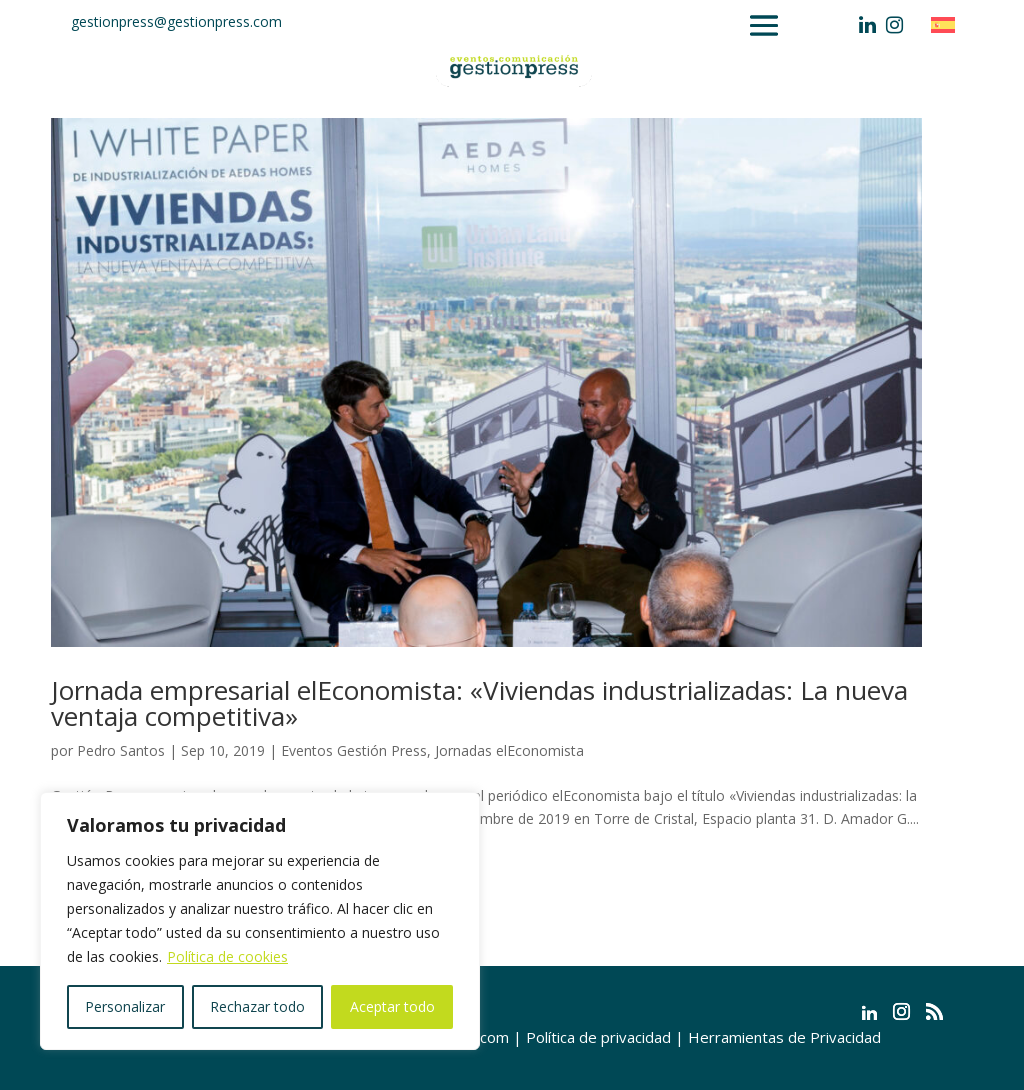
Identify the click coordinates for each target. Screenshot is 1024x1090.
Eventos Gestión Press (354, 750)
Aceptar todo (392, 1006)
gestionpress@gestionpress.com (176, 21)
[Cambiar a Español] (948, 24)
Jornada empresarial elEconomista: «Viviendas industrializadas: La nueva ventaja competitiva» (479, 703)
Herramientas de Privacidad (784, 1037)
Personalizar (125, 1006)
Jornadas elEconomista (509, 750)
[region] (260, 921)
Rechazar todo (257, 1006)
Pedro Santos (121, 750)
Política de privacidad (598, 1037)
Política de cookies (227, 956)
